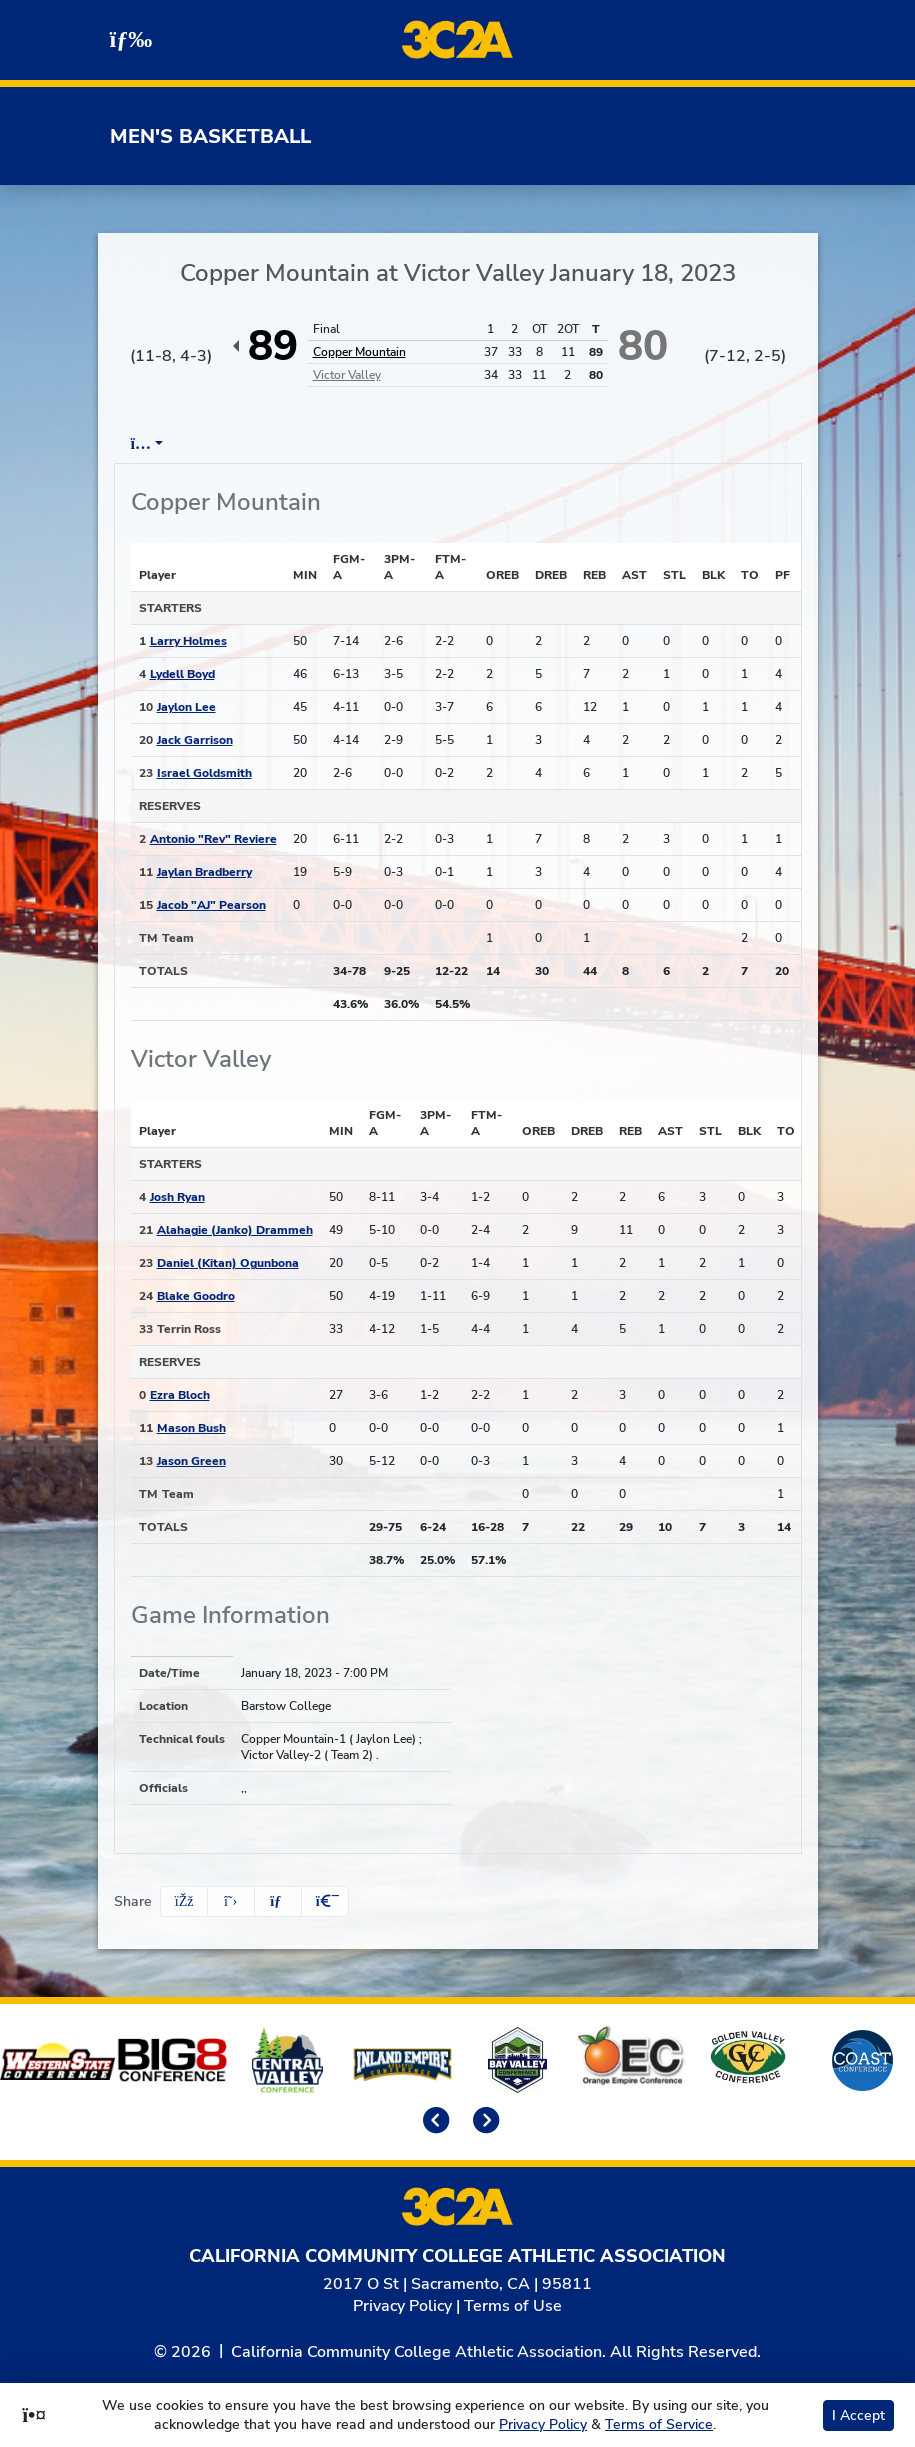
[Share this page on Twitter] (231, 1901)
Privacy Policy (402, 2306)
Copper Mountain (359, 352)
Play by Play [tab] (283, 444)
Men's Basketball (210, 136)
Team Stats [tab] (404, 444)
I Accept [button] (858, 2415)
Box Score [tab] (168, 444)
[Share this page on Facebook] (184, 1901)
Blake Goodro (196, 1296)
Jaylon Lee (186, 707)
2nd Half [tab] (606, 444)
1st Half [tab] (510, 444)
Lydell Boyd (182, 674)
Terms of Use (513, 2306)
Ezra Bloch (180, 1395)
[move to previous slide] (433, 2122)
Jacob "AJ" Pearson (211, 905)
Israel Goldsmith (204, 773)
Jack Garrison (195, 740)
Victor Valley (347, 375)
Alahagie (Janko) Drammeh (235, 1230)
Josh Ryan (177, 1197)
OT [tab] (682, 444)
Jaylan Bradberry (204, 872)
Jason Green (191, 1461)
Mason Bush (191, 1428)
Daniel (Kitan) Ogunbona (228, 1263)
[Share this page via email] (278, 1901)
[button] (325, 1901)
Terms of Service (659, 2424)
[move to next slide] (483, 2122)
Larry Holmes (188, 641)
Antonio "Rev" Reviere (213, 839)
